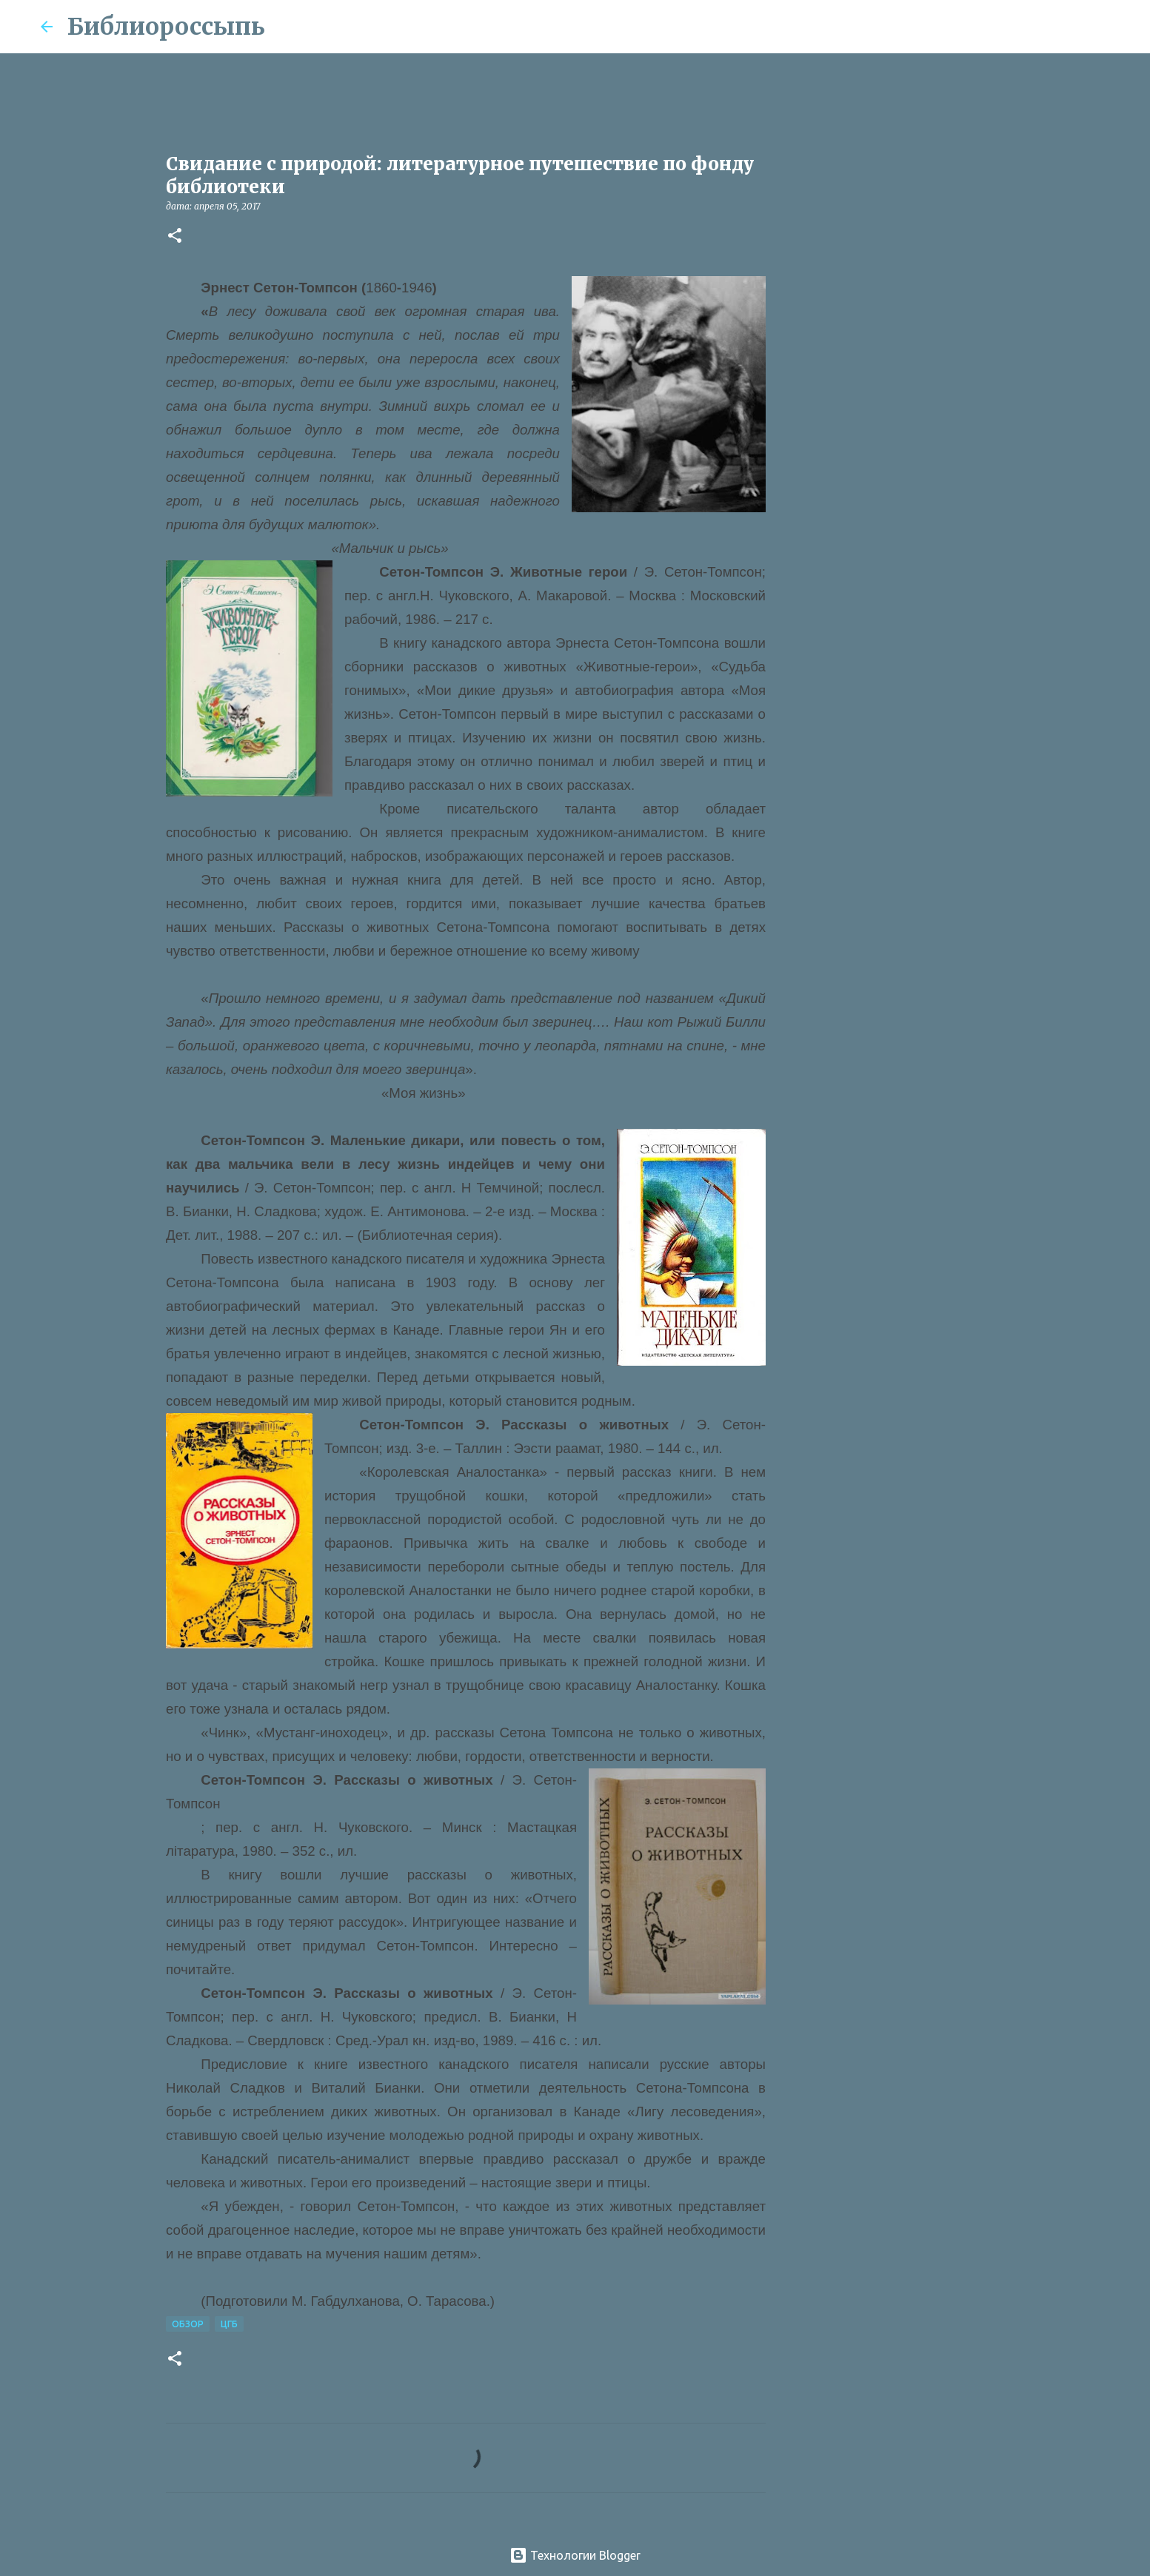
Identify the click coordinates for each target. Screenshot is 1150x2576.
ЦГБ (229, 2324)
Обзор (188, 2324)
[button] (175, 236)
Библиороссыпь (166, 26)
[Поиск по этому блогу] (1034, 26)
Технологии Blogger (575, 2555)
